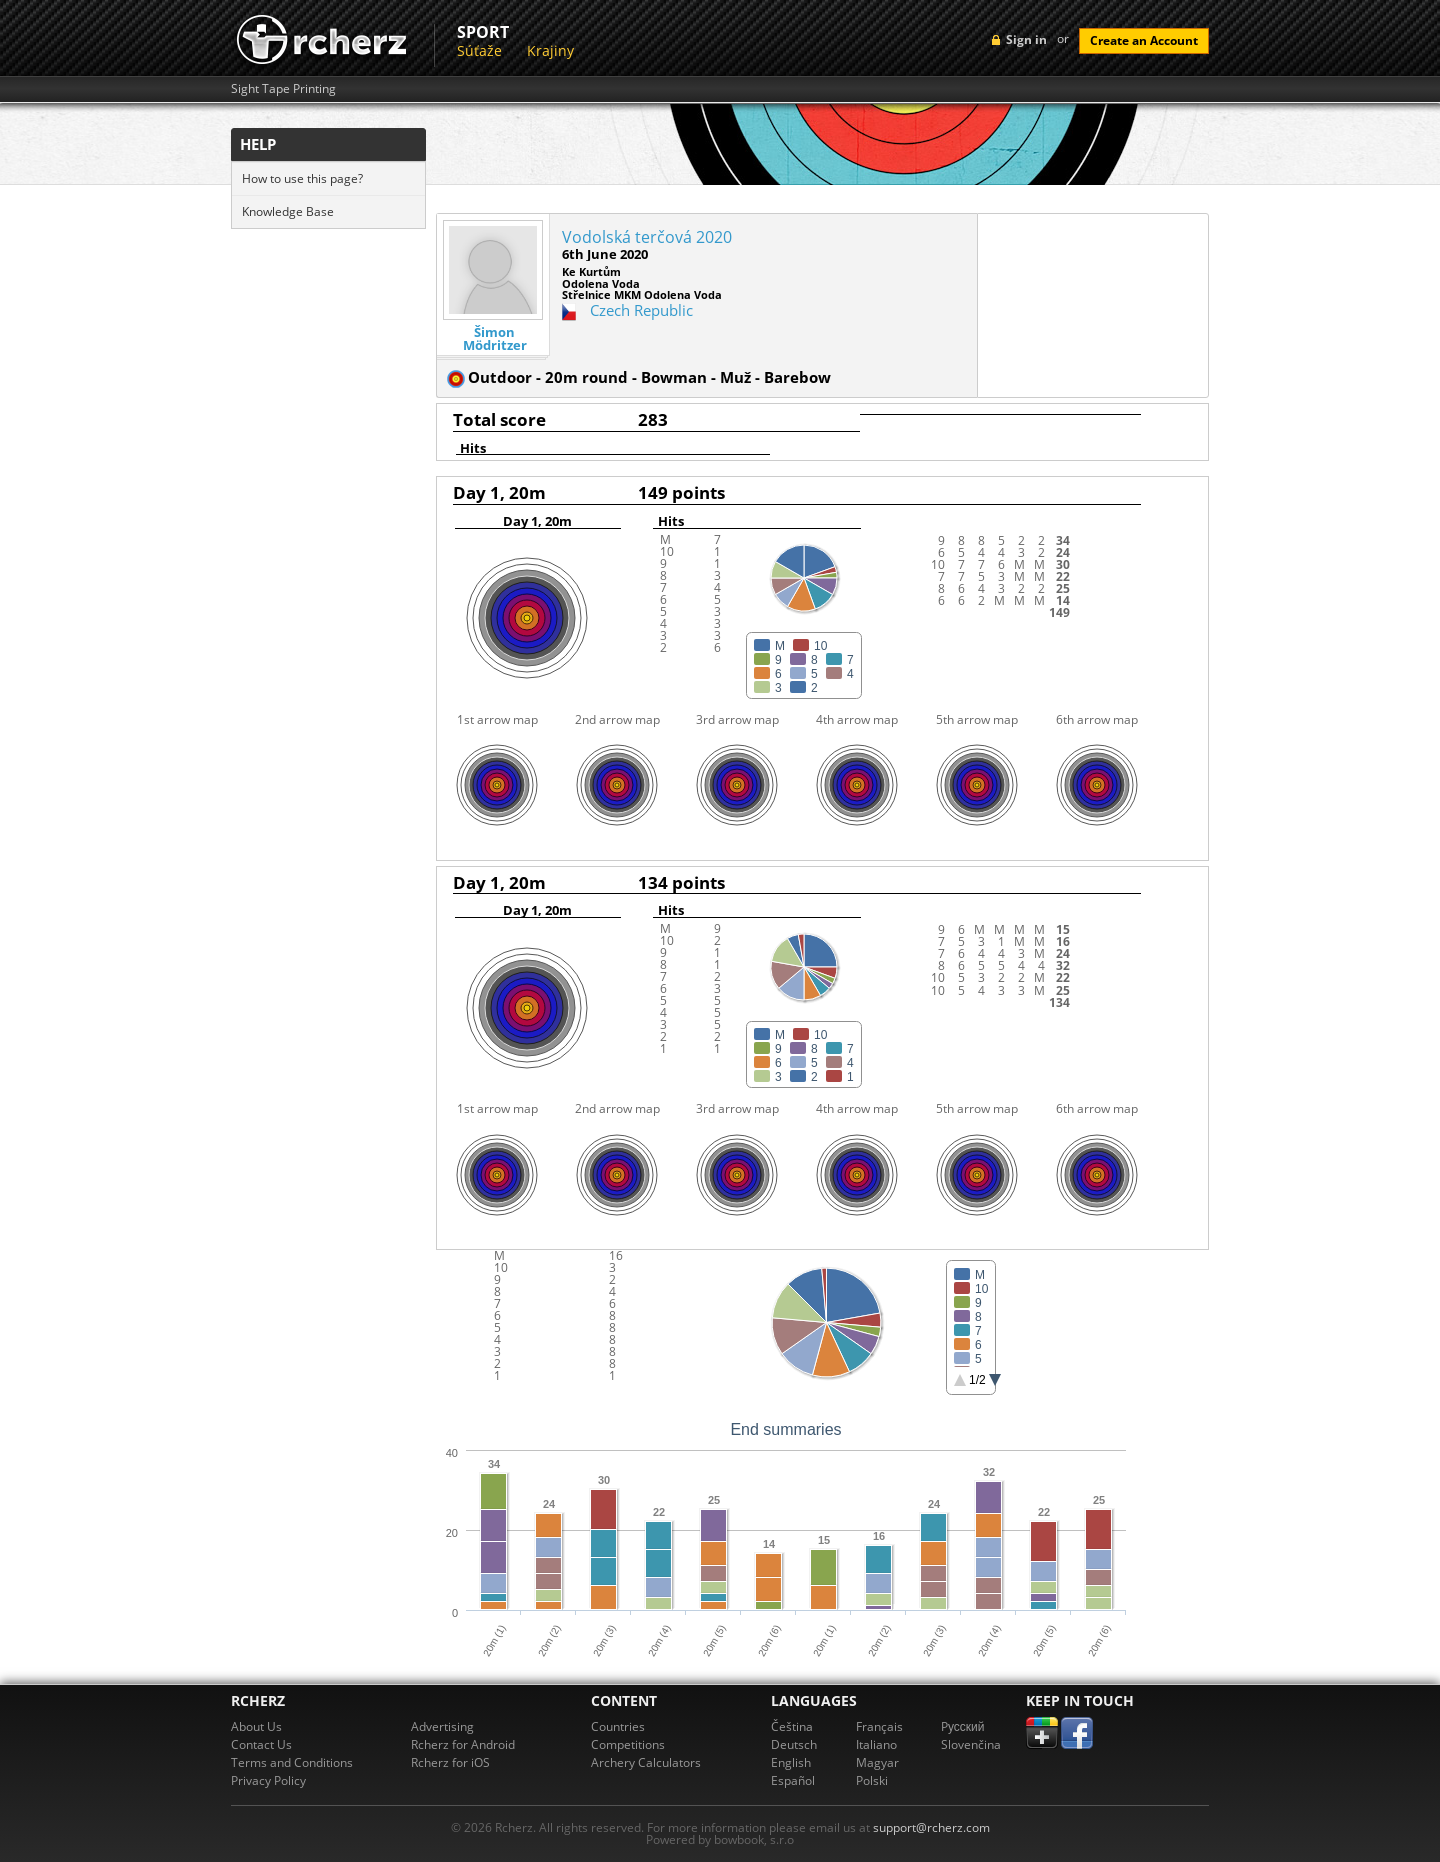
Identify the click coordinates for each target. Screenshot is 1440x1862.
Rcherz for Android (463, 1744)
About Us (256, 1726)
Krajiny (550, 50)
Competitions (628, 1744)
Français (879, 1726)
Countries (618, 1726)
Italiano (876, 1744)
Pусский (963, 1726)
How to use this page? (302, 178)
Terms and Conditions (292, 1762)
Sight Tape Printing (283, 89)
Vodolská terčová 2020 (647, 237)
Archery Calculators (646, 1762)
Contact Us (261, 1744)
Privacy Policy (268, 1780)
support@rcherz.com (931, 1827)
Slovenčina (971, 1744)
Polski (872, 1780)
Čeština (792, 1726)
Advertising (442, 1726)
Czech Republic (641, 310)
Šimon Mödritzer (495, 339)
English (791, 1762)
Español (793, 1780)
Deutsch (794, 1744)
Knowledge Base (288, 211)
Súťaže (479, 50)
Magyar (877, 1762)
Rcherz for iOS (450, 1762)
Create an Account (1144, 40)
